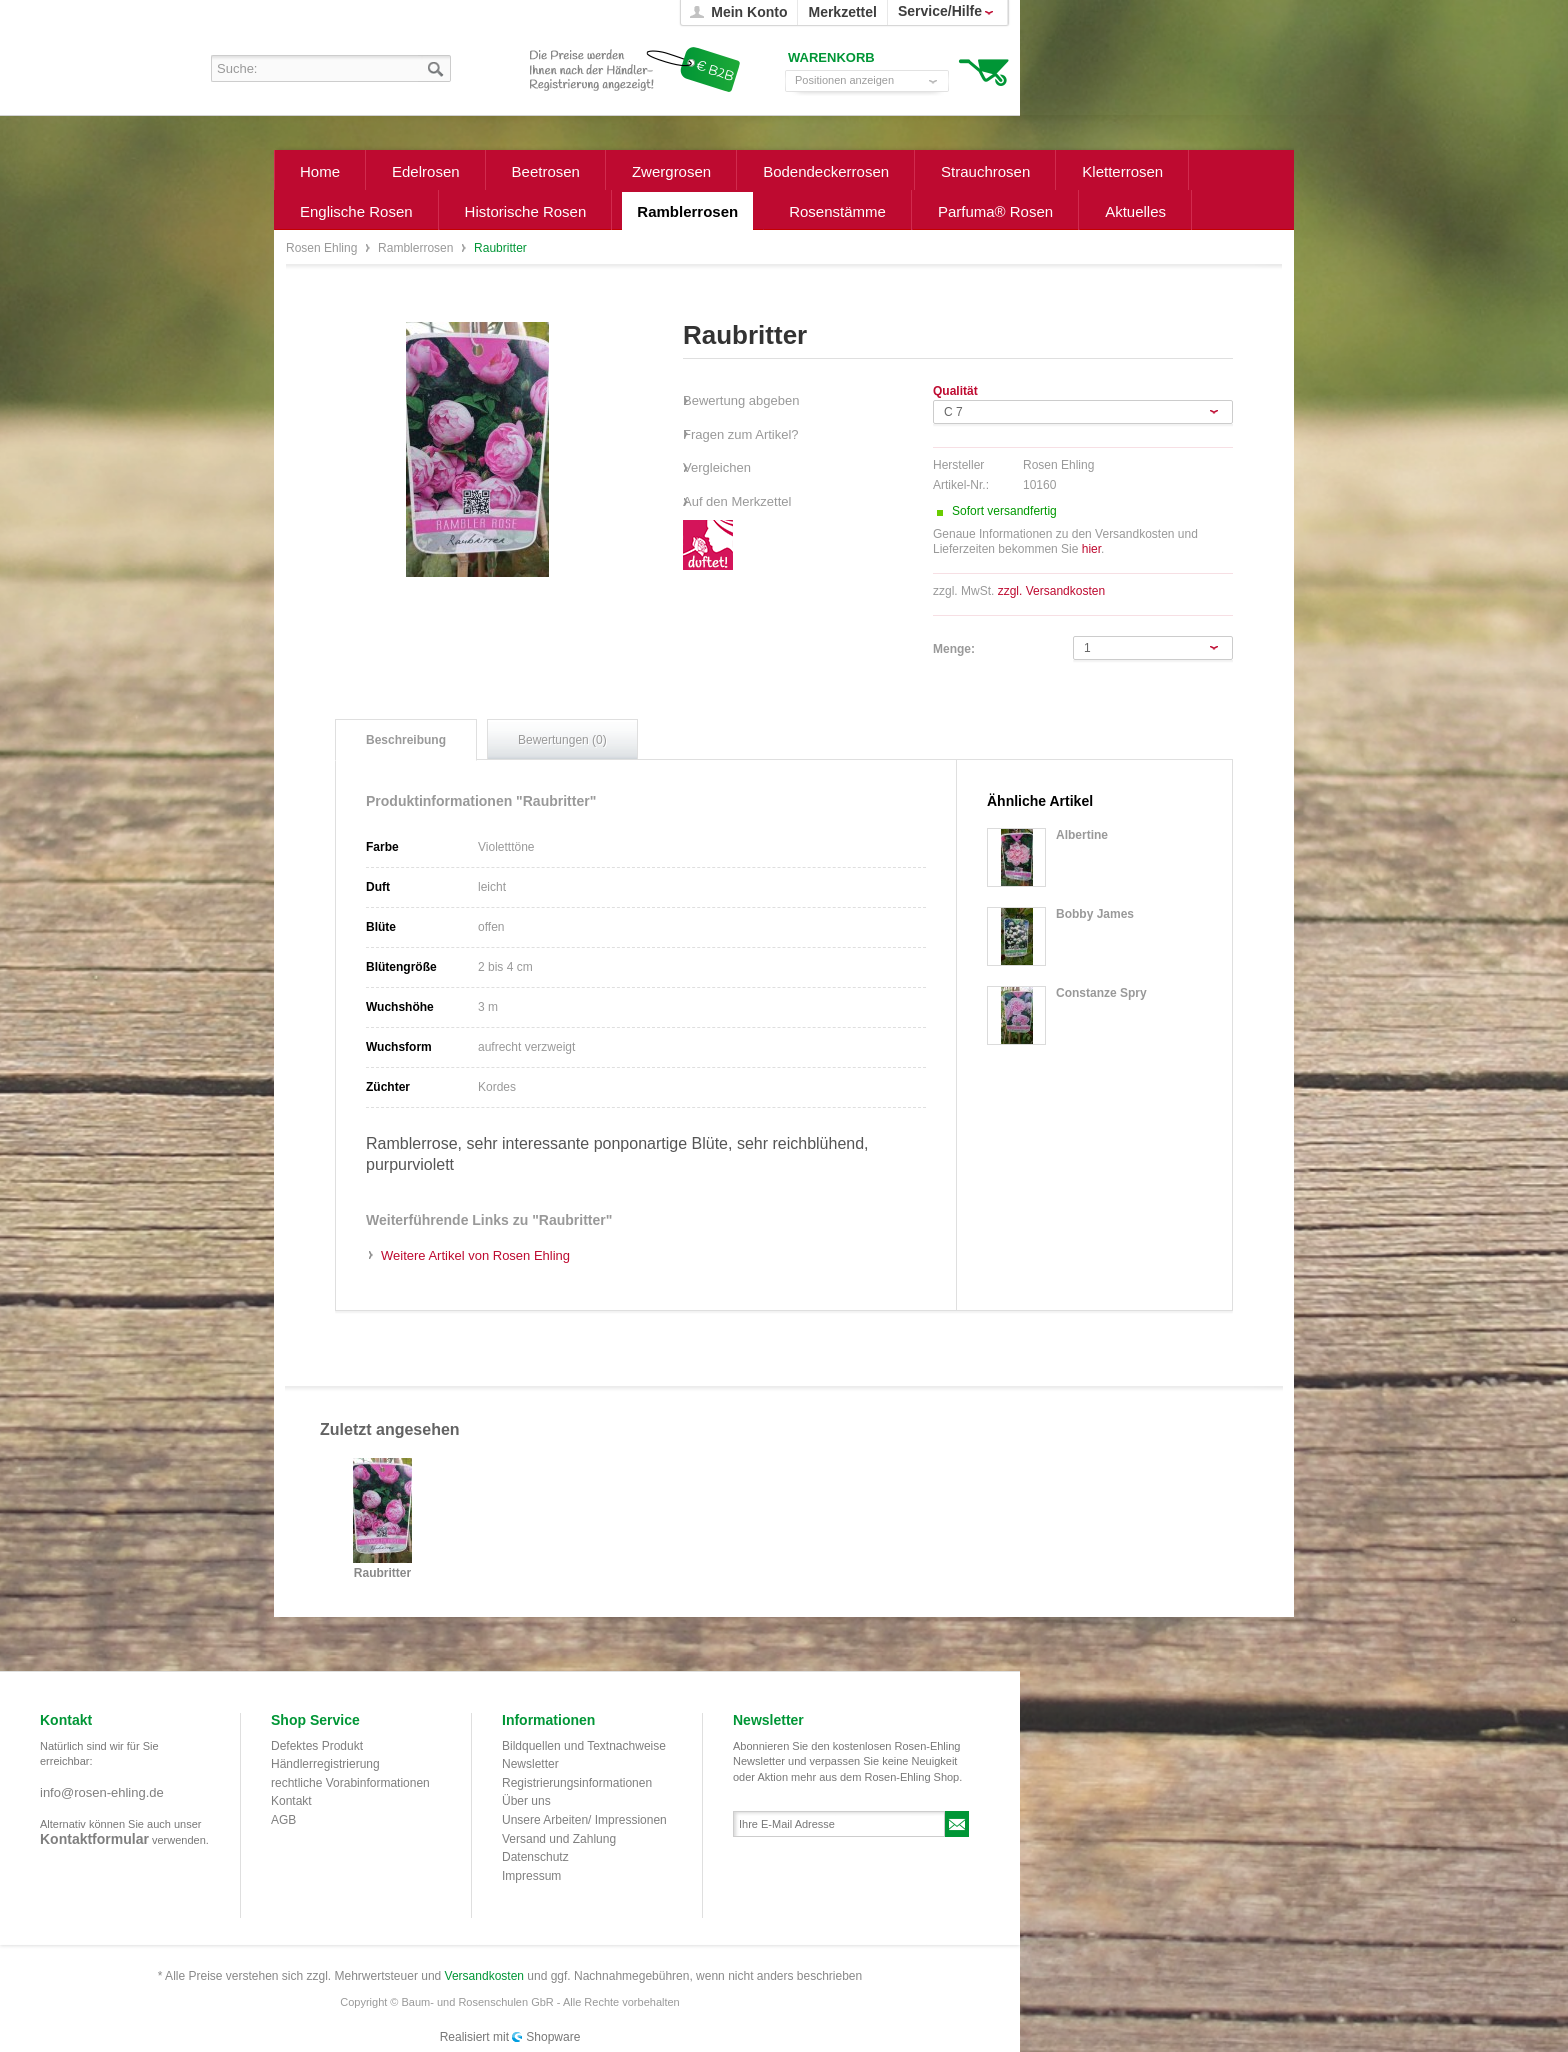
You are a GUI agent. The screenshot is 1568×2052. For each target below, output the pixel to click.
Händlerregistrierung (325, 1764)
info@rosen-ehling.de (102, 1792)
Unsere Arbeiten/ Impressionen (584, 1820)
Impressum (531, 1876)
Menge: (954, 649)
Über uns (526, 1801)
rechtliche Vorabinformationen (350, 1783)
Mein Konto (749, 12)
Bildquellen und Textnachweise (584, 1746)
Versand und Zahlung (559, 1839)
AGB (283, 1820)
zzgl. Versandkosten (1051, 591)
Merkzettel (842, 12)
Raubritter (382, 1573)
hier (1091, 549)
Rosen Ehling (323, 248)
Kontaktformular (94, 1839)
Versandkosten (484, 1976)
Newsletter (530, 1764)
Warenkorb (983, 70)
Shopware (553, 2037)
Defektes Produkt (317, 1746)
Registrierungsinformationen (577, 1783)
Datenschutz (535, 1857)
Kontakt (291, 1801)
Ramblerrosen (417, 248)
